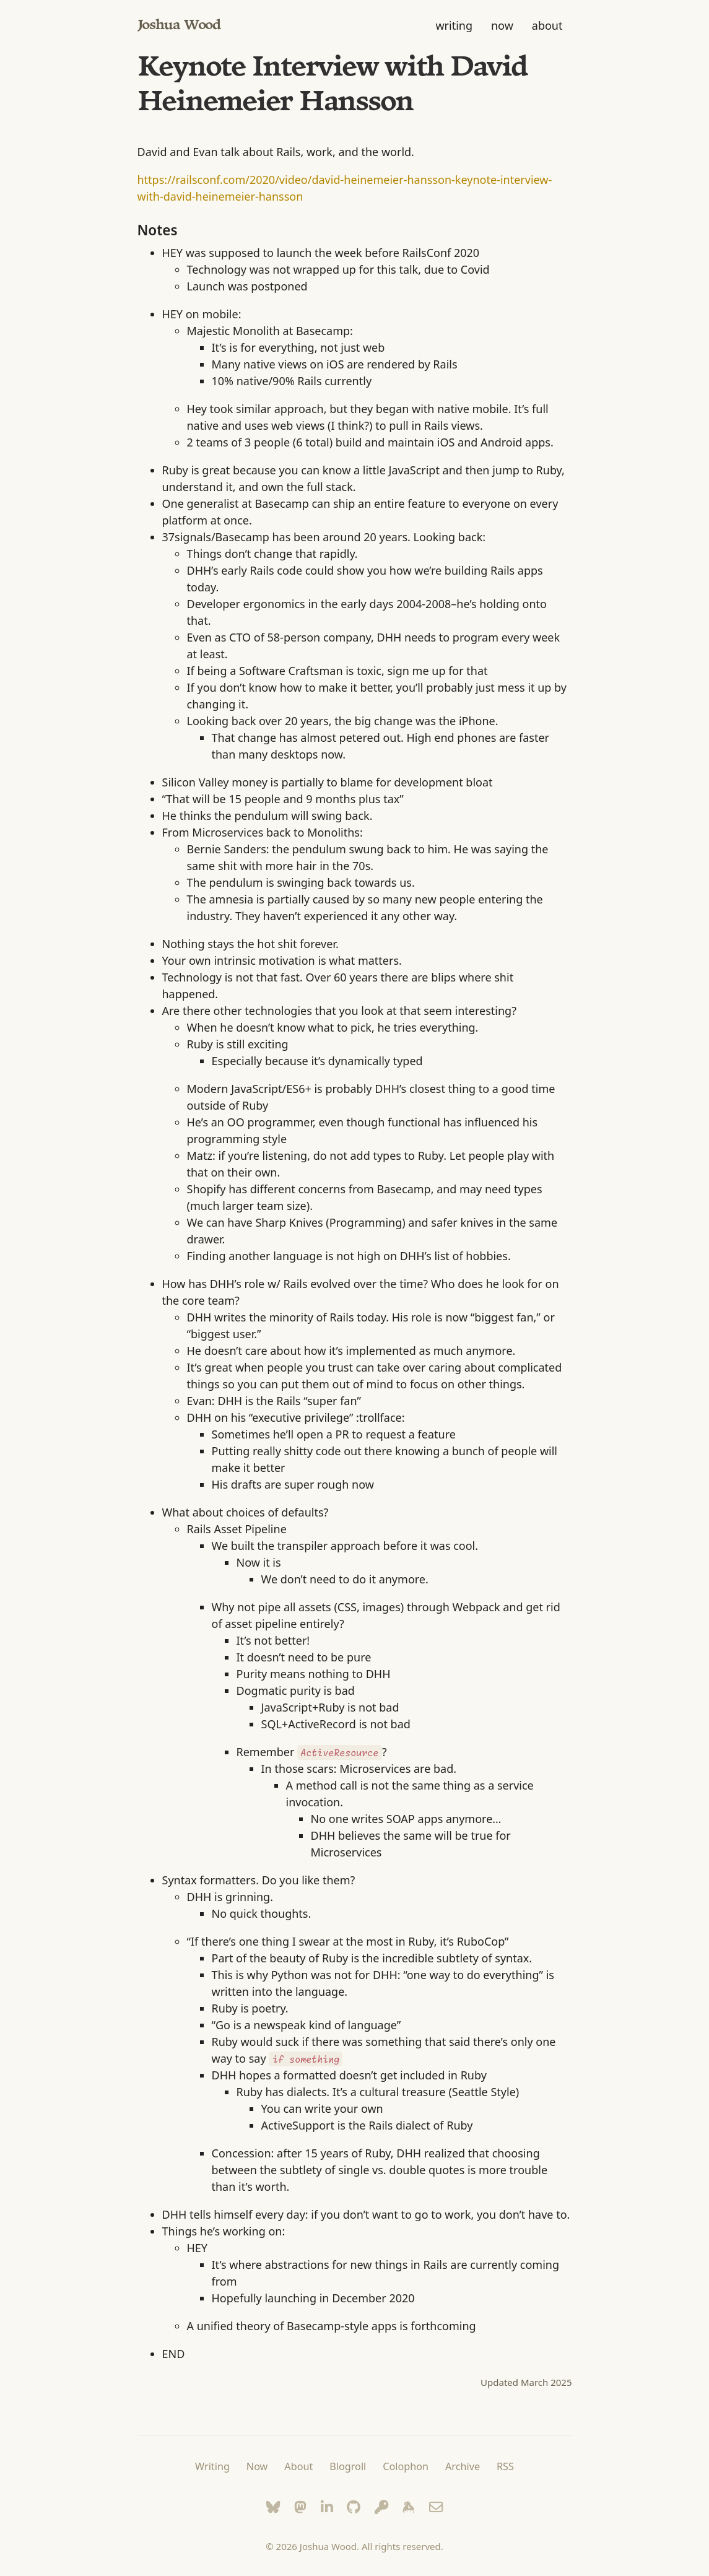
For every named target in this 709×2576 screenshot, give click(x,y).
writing (453, 25)
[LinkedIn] (327, 2507)
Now (257, 2466)
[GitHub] (353, 2507)
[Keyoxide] (382, 2507)
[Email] (436, 2507)
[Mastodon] (300, 2507)
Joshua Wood (179, 26)
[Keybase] (408, 2507)
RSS (505, 2466)
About (298, 2466)
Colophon (405, 2466)
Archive (462, 2466)
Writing (212, 2466)
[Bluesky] (273, 2507)
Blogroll (347, 2466)
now (502, 25)
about (547, 25)
